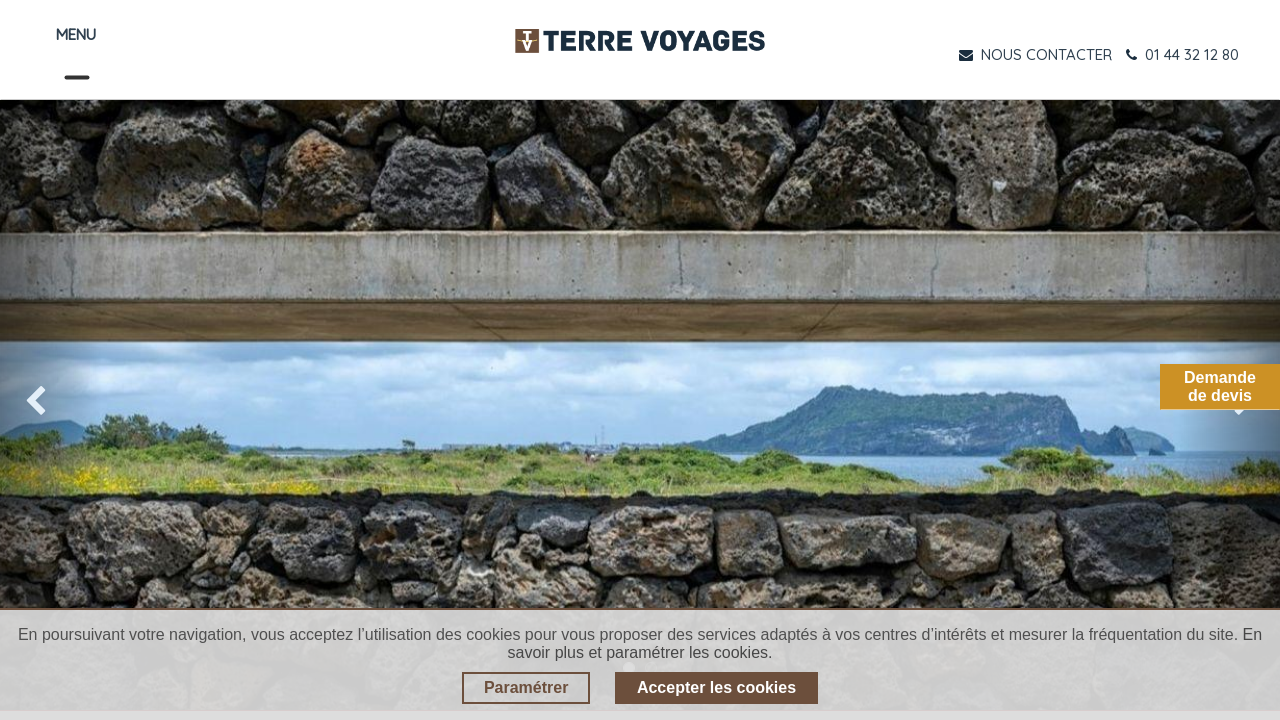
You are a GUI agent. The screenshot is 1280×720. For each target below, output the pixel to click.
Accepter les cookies (716, 687)
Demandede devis (1220, 386)
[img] (51, 405)
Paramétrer (526, 687)
